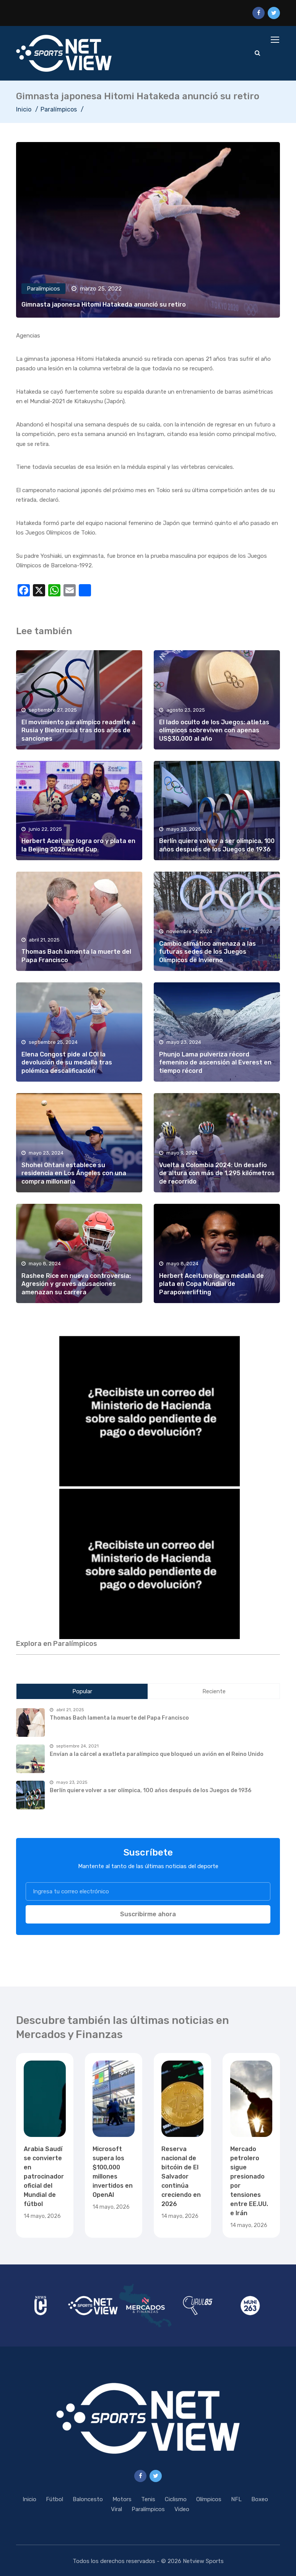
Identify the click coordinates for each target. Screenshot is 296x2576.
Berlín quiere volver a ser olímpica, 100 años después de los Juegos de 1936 (150, 1790)
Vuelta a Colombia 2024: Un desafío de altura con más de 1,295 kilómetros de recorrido (217, 1173)
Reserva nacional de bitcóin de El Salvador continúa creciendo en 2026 (181, 2176)
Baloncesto (88, 2499)
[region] (148, 1410)
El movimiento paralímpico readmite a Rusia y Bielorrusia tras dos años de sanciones (78, 730)
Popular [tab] (82, 1691)
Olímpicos (208, 2499)
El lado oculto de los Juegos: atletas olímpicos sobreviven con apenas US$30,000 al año (214, 730)
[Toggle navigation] (275, 40)
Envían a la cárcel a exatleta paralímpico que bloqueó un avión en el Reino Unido (156, 1754)
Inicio (23, 109)
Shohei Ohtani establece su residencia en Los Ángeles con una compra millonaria (73, 1173)
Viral (116, 2509)
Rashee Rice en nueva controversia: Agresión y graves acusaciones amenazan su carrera (76, 1284)
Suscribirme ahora (148, 1914)
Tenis (148, 2499)
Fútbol (54, 2499)
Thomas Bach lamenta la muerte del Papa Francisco (119, 1718)
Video (181, 2509)
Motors (122, 2499)
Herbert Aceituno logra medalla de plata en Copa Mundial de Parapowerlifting (211, 1284)
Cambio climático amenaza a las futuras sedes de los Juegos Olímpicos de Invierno (207, 952)
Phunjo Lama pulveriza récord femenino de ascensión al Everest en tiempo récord (215, 1062)
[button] (148, 1410)
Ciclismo (176, 2499)
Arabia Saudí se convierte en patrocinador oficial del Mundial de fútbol (44, 2176)
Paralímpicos (59, 109)
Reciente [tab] (214, 1691)
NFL (236, 2499)
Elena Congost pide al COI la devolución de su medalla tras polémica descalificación (66, 1062)
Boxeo (259, 2499)
